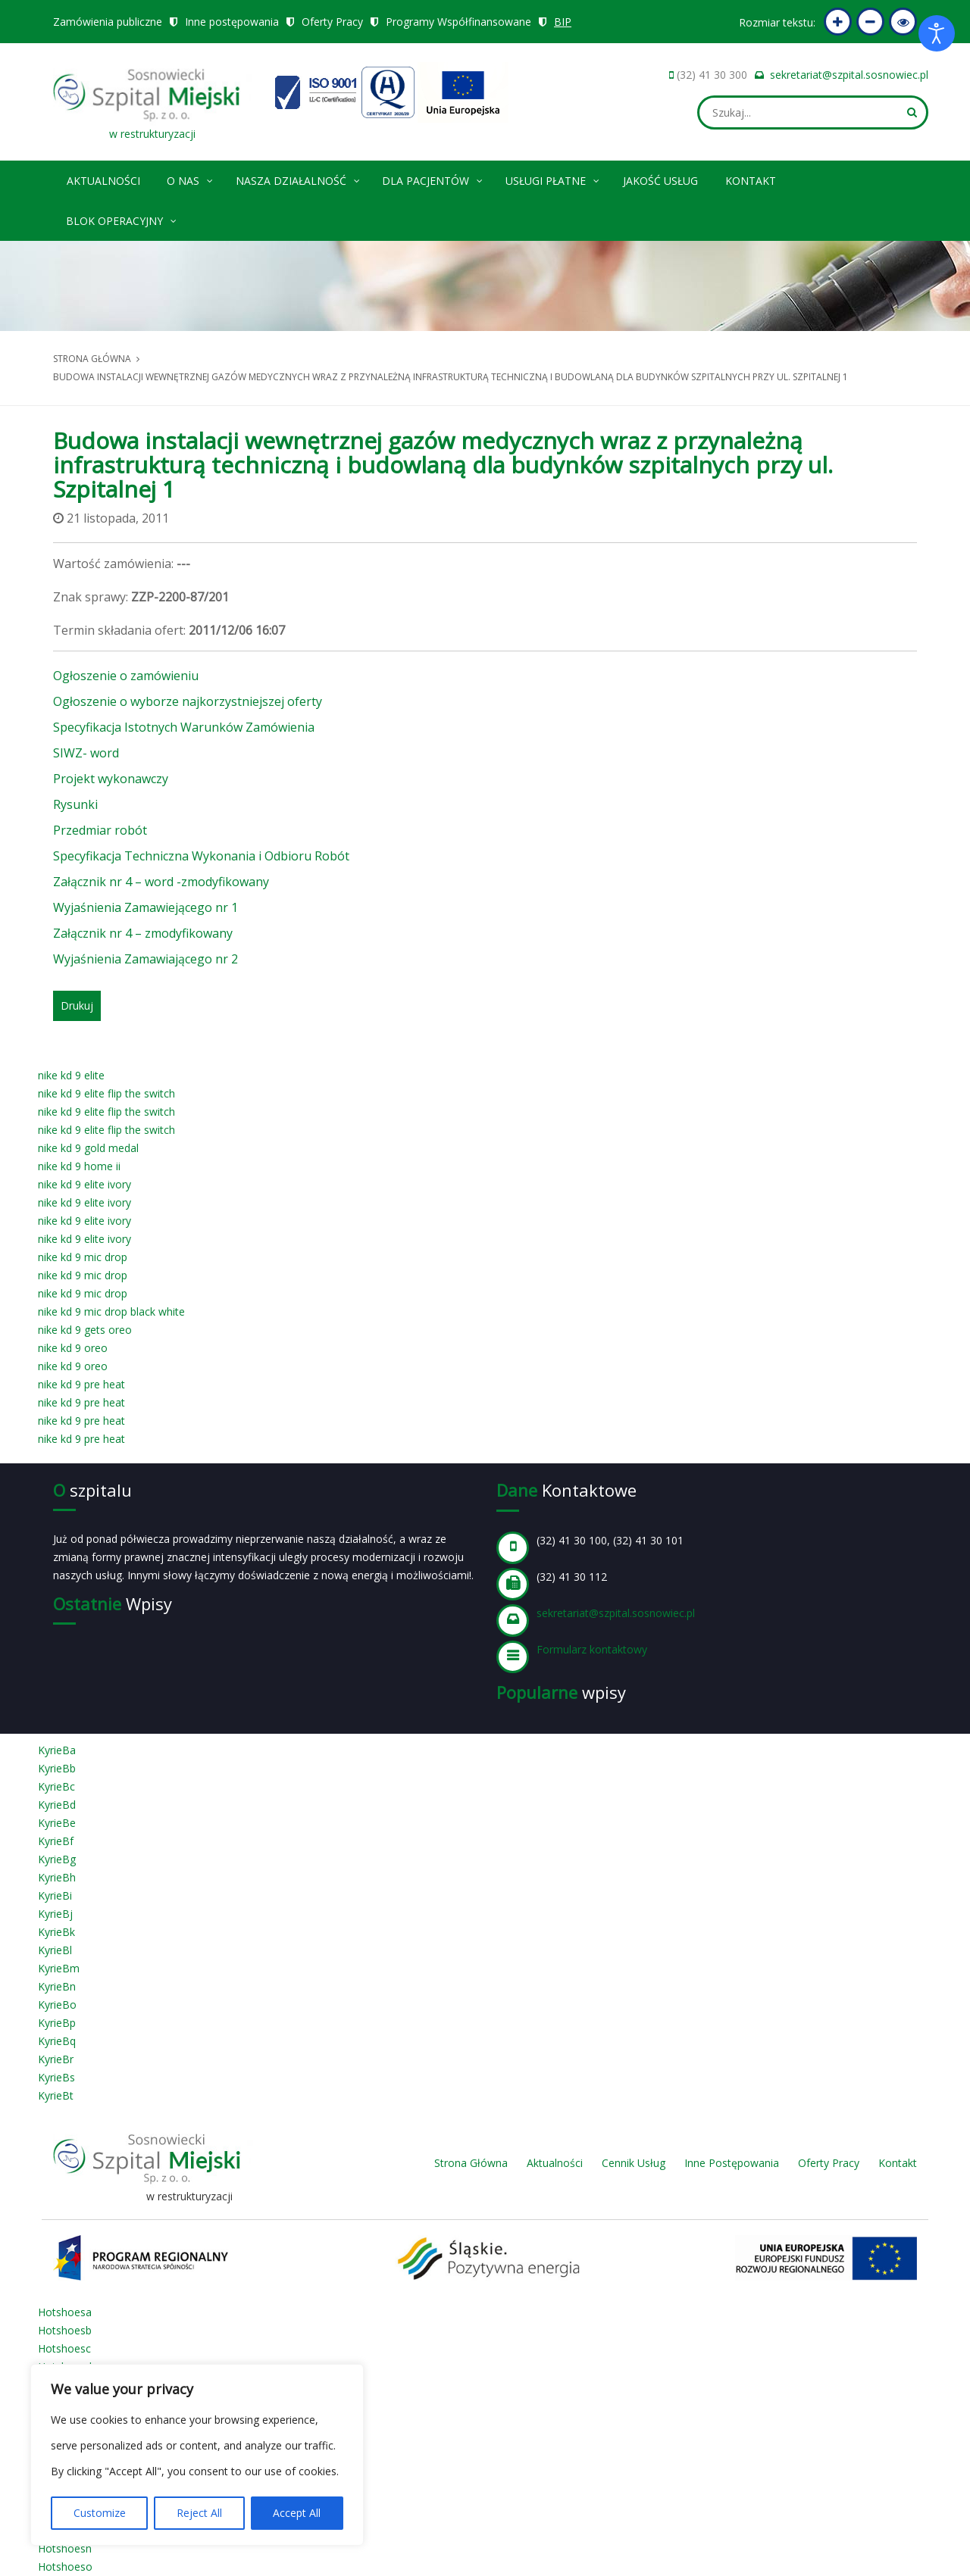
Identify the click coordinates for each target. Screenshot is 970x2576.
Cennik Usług (633, 2163)
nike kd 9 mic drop (82, 1257)
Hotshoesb (65, 2330)
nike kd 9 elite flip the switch (106, 1093)
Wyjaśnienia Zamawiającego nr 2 (145, 959)
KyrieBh (57, 1877)
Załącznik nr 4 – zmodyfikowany (143, 933)
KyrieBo (57, 2004)
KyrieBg (57, 1859)
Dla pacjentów (433, 178)
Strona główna (92, 358)
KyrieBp (57, 2023)
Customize (100, 2513)
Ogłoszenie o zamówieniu (126, 675)
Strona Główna (471, 2163)
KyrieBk (56, 1932)
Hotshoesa (65, 2312)
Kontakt (750, 180)
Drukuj (77, 1005)
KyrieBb (57, 1768)
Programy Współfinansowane (458, 21)
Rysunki (75, 804)
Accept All (297, 2513)
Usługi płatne (553, 178)
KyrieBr (56, 2059)
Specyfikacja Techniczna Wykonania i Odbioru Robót (201, 856)
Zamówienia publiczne (107, 21)
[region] (197, 2455)
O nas (190, 178)
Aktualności (103, 180)
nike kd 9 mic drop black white (111, 1311)
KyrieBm (59, 1968)
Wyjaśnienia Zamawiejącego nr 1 (145, 907)
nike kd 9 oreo (73, 1348)
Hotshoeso (65, 2566)
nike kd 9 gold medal (88, 1148)
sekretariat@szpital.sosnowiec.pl (849, 74)
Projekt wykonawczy (110, 778)
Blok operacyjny (122, 218)
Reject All (199, 2513)
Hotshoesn (65, 2548)
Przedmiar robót (100, 830)
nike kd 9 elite (71, 1075)
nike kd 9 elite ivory (84, 1184)
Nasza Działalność (298, 178)
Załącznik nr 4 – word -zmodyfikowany (161, 881)
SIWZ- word (86, 753)
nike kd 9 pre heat (81, 1384)
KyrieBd (57, 1804)
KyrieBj (55, 1913)
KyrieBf (56, 1841)
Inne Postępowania (731, 2163)
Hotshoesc (64, 2348)
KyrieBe (57, 1823)
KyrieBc (56, 1786)
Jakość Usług (660, 180)
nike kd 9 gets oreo (85, 1329)
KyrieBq (57, 2041)
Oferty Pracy (332, 21)
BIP (562, 21)
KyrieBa (57, 1750)
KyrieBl (55, 1950)
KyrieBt (56, 2095)
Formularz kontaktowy (592, 1649)
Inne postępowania (232, 21)
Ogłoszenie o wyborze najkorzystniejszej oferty (187, 701)
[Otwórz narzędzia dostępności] (936, 33)
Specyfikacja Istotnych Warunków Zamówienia (183, 727)
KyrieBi (55, 1895)
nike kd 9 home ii (79, 1166)
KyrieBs (56, 2077)
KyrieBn (57, 1986)
